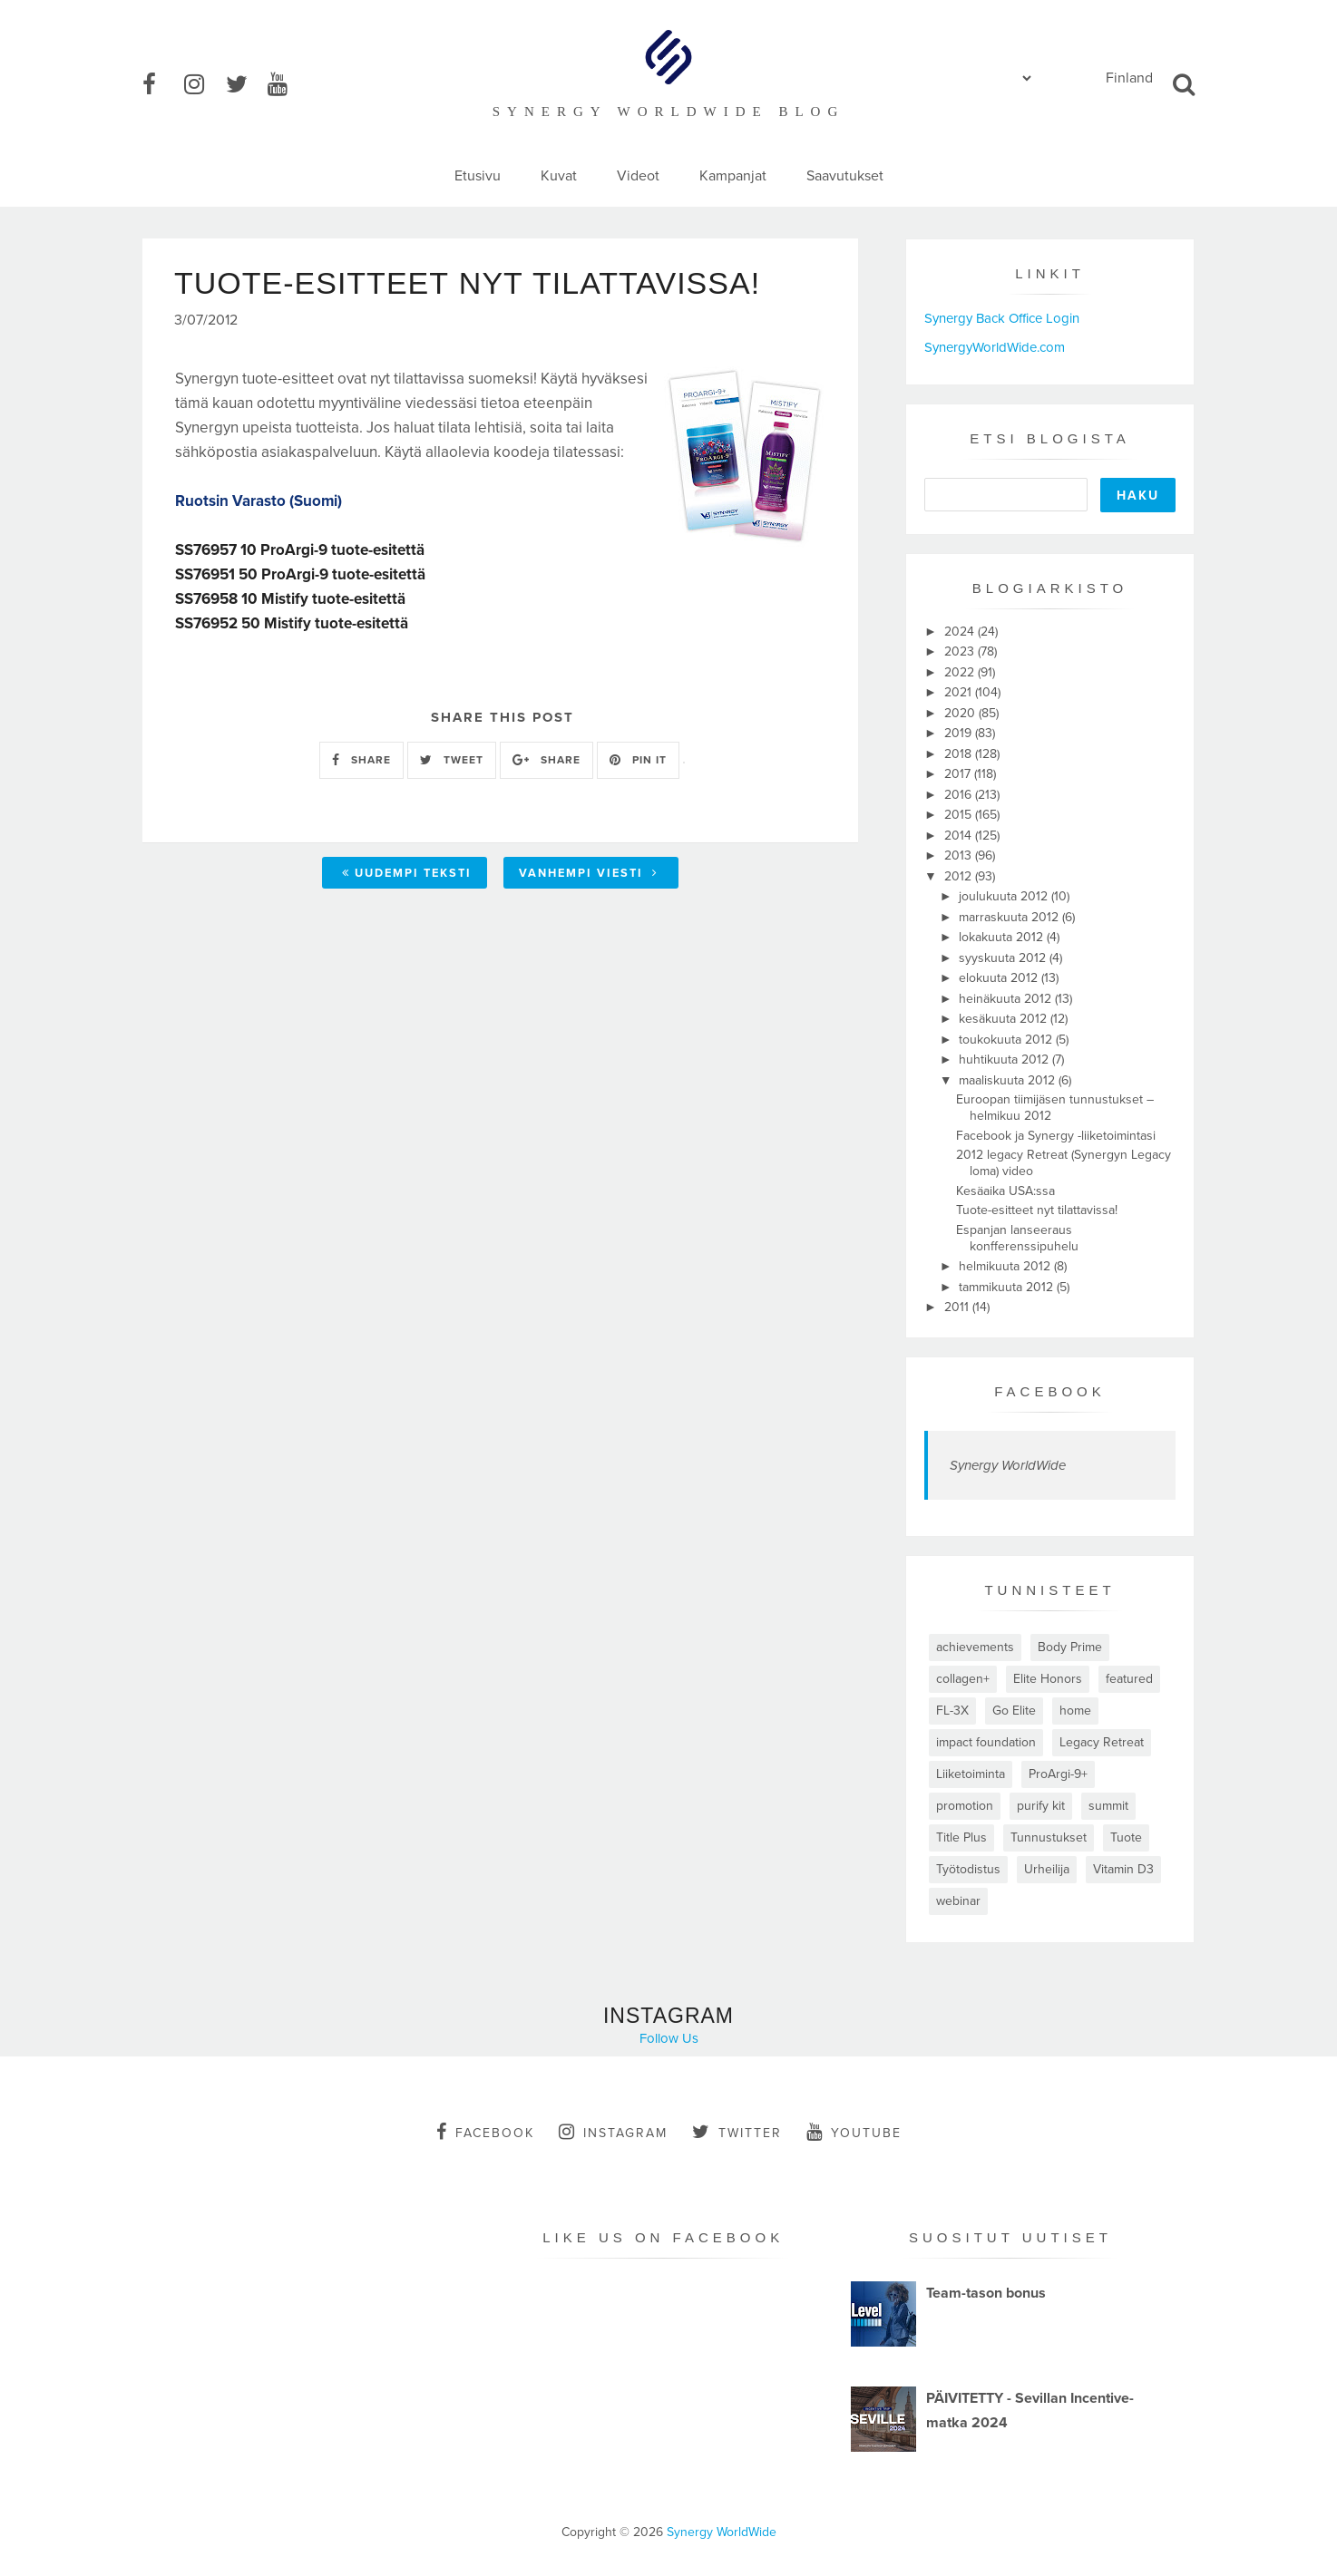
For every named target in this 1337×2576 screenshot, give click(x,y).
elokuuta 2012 (1000, 978)
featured (1129, 1679)
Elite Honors (1047, 1679)
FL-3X (952, 1710)
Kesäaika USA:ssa (1005, 1191)
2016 (959, 794)
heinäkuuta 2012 (1007, 998)
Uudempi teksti (407, 873)
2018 (959, 754)
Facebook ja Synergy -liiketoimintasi (1056, 1135)
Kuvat (559, 176)
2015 (959, 814)
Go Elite (1014, 1710)
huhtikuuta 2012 (1005, 1059)
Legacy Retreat (1101, 1742)
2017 (959, 774)
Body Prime (1070, 1647)
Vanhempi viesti (589, 873)
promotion (964, 1805)
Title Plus (961, 1837)
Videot (638, 176)
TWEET (451, 759)
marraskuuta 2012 (1010, 917)
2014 (959, 835)
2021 (959, 692)
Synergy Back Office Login (1001, 318)
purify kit (1041, 1805)
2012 (959, 876)
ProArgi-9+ (1058, 1774)
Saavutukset (844, 176)
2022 (961, 672)
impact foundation (986, 1742)
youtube (854, 2132)
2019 (959, 733)
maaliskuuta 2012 (1009, 1080)
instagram (613, 2132)
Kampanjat (732, 176)
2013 (959, 855)
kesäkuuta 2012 (1004, 1018)
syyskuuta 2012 (1004, 958)
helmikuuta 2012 (1006, 1266)
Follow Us (668, 2038)
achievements (975, 1647)
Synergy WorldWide (1008, 1465)
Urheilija (1046, 1869)
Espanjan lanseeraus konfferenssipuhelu (1017, 1238)
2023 (961, 651)
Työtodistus (968, 1869)
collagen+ (963, 1679)
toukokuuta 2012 (1007, 1039)
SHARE (361, 759)
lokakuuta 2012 (1003, 937)
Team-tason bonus (986, 2293)
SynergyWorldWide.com (994, 347)
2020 (961, 713)
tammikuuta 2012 (1008, 1287)
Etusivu (477, 176)
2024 (961, 631)
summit (1108, 1805)
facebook (485, 2132)
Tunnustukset (1048, 1837)
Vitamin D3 (1123, 1869)
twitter (737, 2132)
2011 (958, 1307)
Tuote (1126, 1837)
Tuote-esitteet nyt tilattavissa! (1036, 1210)
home (1075, 1710)
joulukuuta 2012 (1005, 896)
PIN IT (638, 759)
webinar (958, 1901)
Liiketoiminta (970, 1774)
